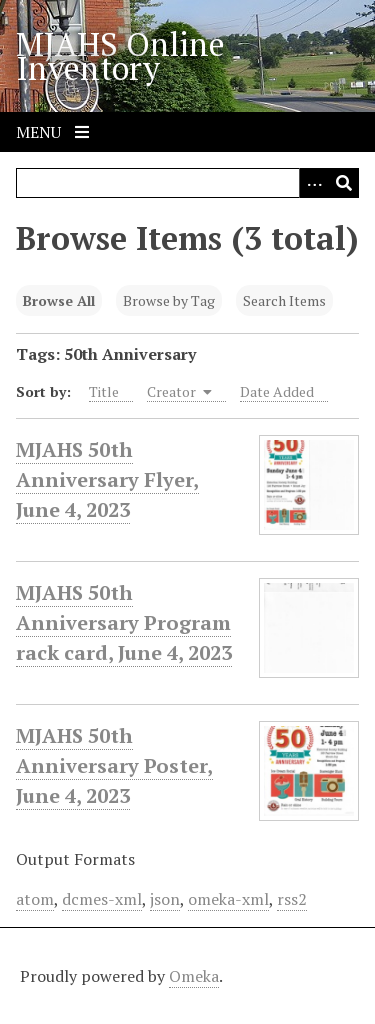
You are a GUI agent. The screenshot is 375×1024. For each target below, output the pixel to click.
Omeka (194, 976)
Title (104, 391)
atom (35, 899)
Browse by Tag (169, 300)
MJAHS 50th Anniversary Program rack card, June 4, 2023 (124, 623)
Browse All (59, 300)
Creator (179, 391)
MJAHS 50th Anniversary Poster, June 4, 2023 (114, 766)
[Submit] (344, 183)
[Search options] (314, 183)
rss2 (292, 899)
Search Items (284, 300)
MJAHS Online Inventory (120, 56)
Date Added (277, 391)
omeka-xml (228, 899)
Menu (52, 132)
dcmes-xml (102, 899)
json (165, 899)
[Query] (187, 183)
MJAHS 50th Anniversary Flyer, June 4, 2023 (107, 480)
